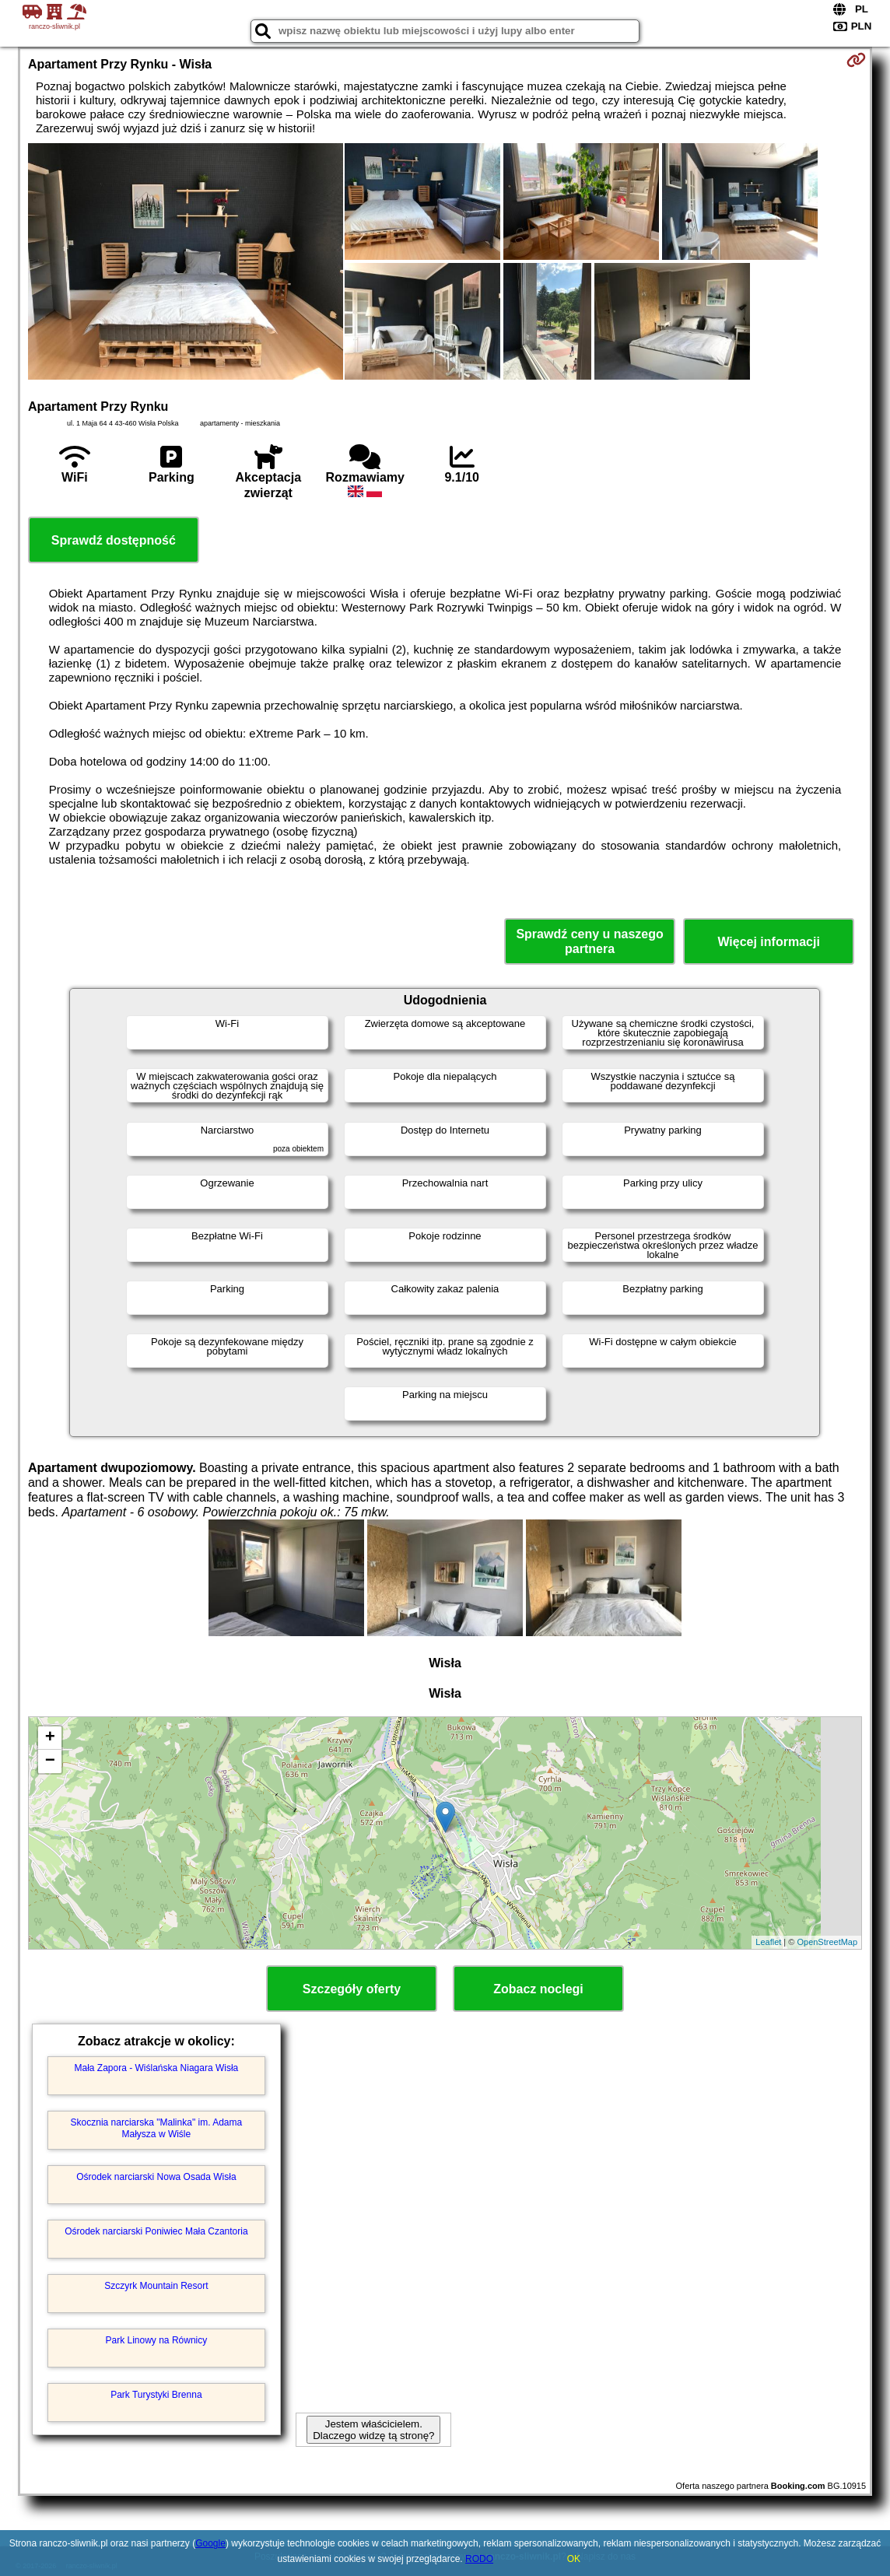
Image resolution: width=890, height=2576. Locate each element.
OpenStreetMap (827, 1942)
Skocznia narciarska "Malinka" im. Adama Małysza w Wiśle (157, 2128)
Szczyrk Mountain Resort (156, 2285)
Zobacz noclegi (538, 1989)
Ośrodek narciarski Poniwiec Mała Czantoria (156, 2231)
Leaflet (768, 1942)
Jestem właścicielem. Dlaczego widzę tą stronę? (373, 2429)
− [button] (50, 1761)
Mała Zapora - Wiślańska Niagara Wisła (157, 2068)
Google (210, 2543)
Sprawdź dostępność (113, 540)
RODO (479, 2558)
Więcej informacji (768, 941)
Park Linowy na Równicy (157, 2340)
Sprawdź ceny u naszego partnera (589, 941)
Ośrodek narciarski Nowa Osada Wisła (156, 2176)
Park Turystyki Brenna (155, 2394)
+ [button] (50, 1738)
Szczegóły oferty (352, 1989)
